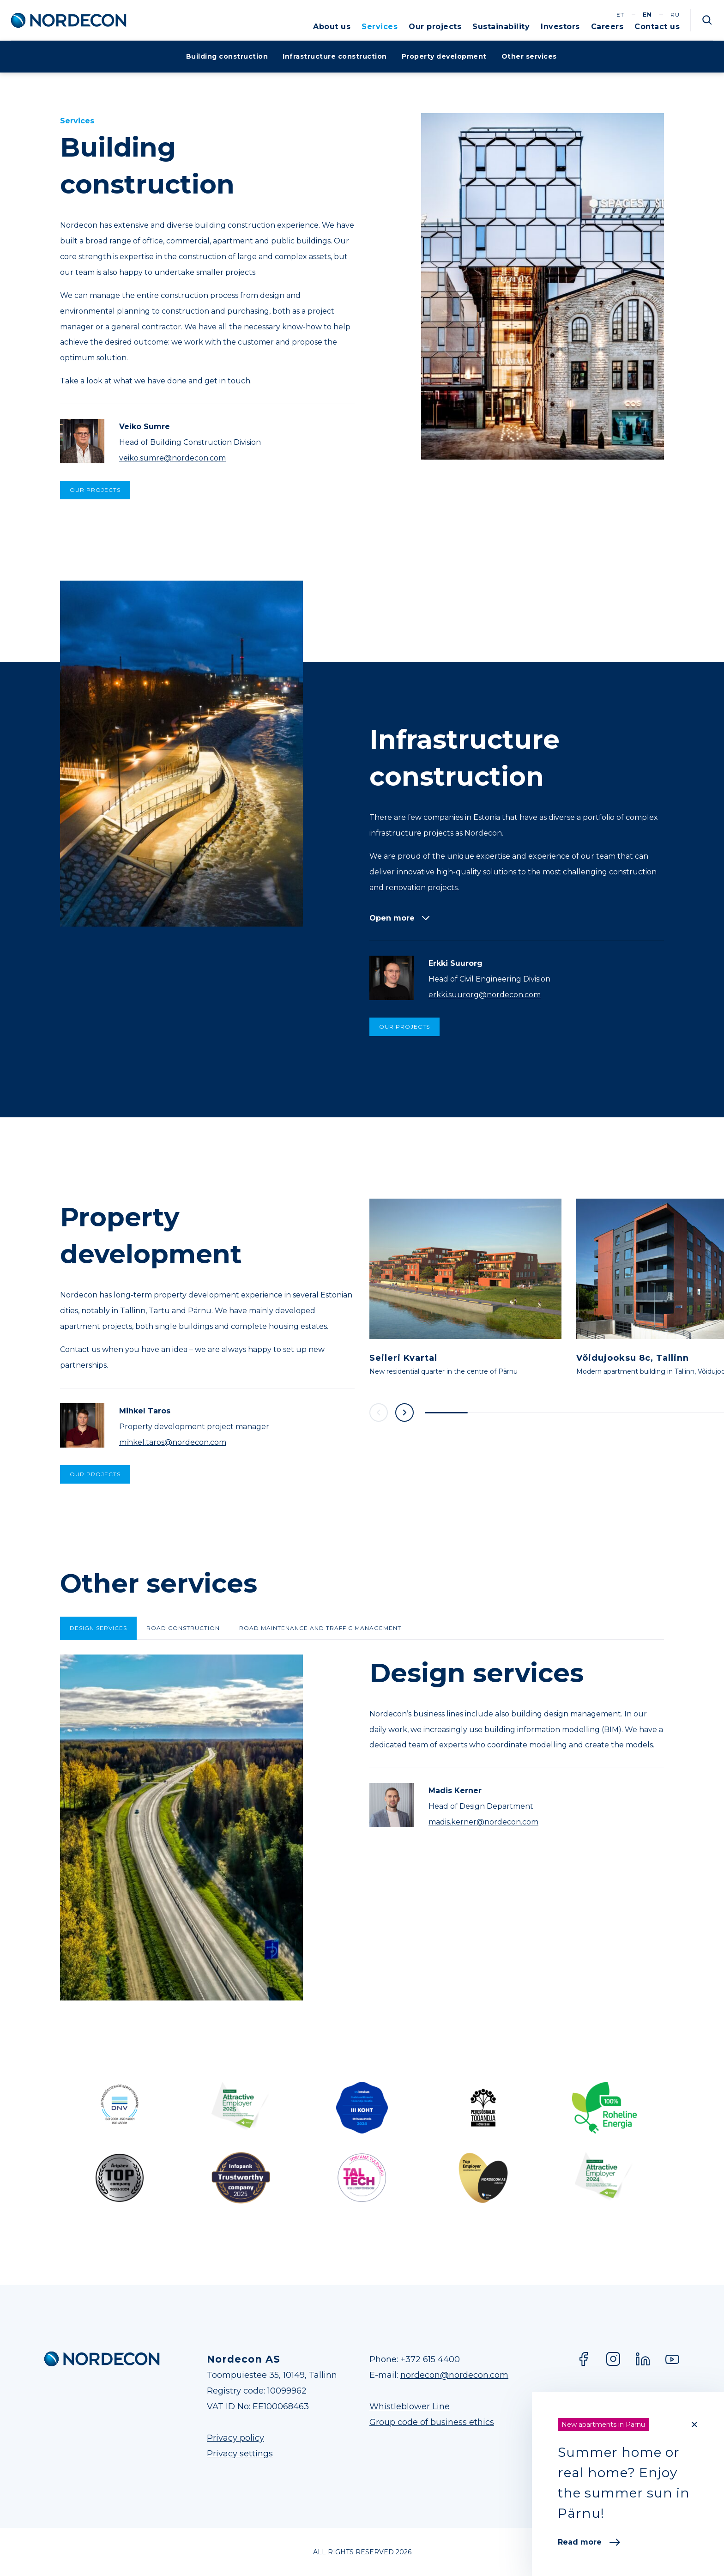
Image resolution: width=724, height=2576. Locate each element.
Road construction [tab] (183, 1627)
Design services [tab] (98, 1627)
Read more (589, 2542)
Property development (444, 56)
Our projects (435, 26)
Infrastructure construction (335, 56)
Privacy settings (240, 2454)
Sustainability (501, 26)
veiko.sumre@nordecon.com (172, 458)
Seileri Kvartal (403, 1358)
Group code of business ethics (431, 2422)
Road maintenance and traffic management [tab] (320, 1627)
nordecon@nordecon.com (454, 2375)
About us (331, 26)
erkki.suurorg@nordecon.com (484, 994)
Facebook (583, 2359)
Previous (378, 1412)
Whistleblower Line (409, 2406)
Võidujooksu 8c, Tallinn (632, 1358)
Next (404, 1412)
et (620, 14)
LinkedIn (642, 2359)
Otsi (707, 20)
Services (380, 26)
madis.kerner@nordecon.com (483, 1822)
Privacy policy (235, 2438)
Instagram (613, 2359)
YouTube (672, 2359)
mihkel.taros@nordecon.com (172, 1442)
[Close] (694, 2424)
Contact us (657, 26)
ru (675, 14)
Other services (529, 56)
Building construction (227, 56)
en (647, 14)
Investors (560, 26)
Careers (607, 26)
